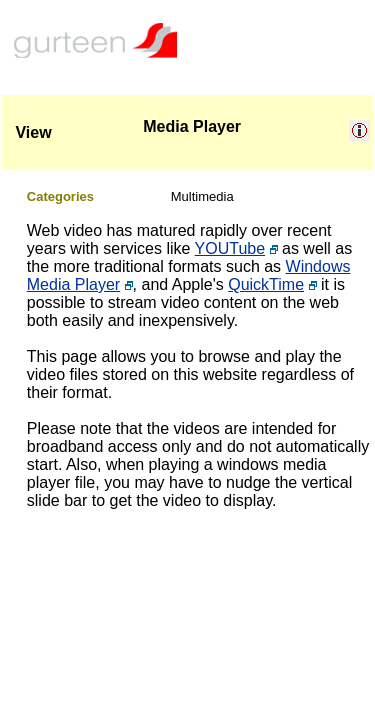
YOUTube (230, 248)
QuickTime (266, 284)
